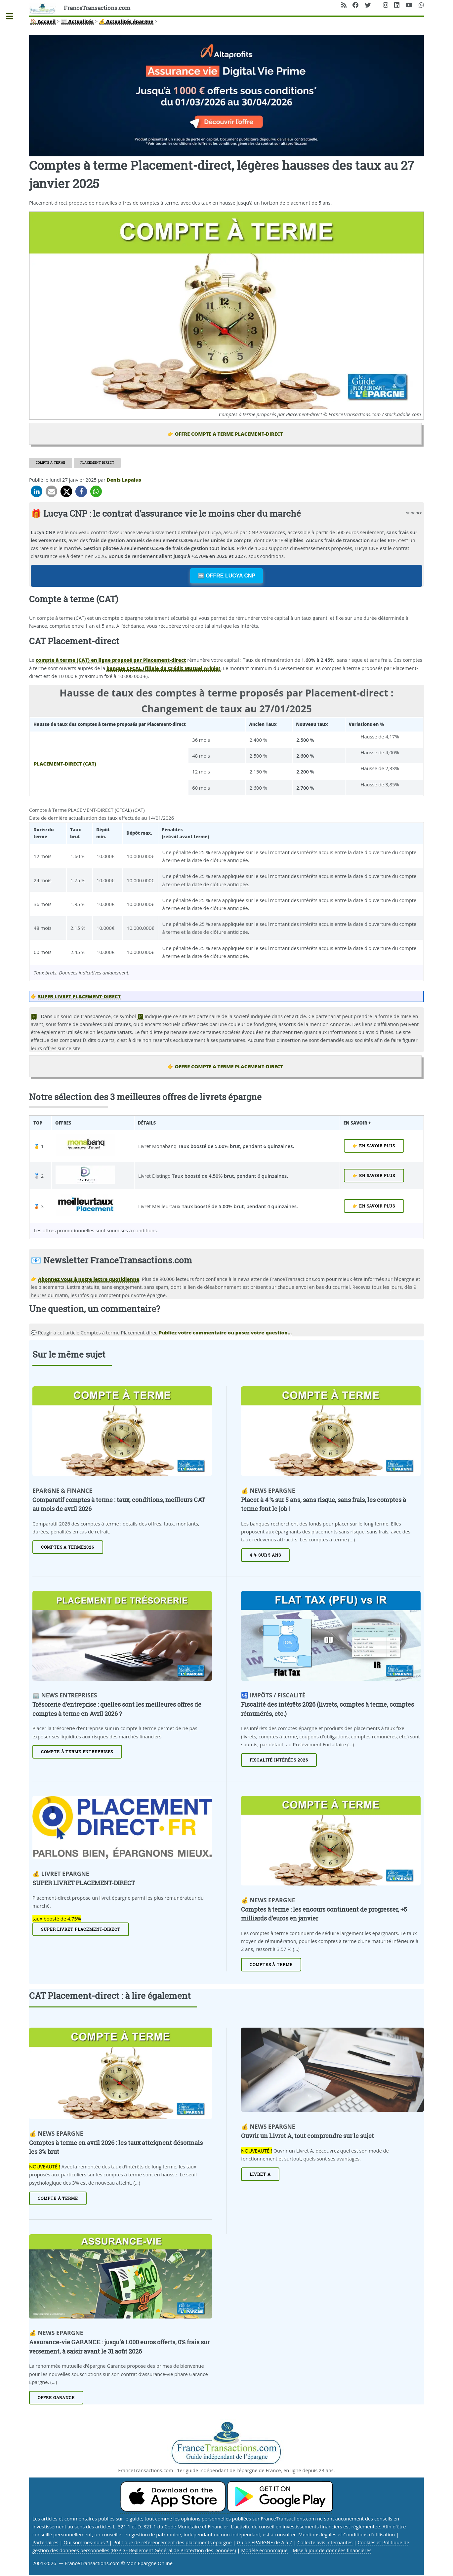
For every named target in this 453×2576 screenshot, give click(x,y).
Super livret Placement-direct (80, 1929)
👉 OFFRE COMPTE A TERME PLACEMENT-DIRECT (225, 433)
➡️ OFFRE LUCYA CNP (226, 575)
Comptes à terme (271, 1964)
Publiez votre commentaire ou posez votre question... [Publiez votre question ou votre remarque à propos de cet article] (225, 1332)
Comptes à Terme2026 (67, 1547)
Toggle (13, 16)
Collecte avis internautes (324, 2542)
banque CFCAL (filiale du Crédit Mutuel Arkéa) (163, 668)
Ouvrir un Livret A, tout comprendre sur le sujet (307, 2136)
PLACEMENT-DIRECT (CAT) (65, 763)
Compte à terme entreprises (77, 1751)
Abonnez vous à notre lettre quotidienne (88, 1279)
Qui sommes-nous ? (86, 2542)
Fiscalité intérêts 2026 (279, 1760)
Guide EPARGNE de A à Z (264, 2542)
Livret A (260, 2174)
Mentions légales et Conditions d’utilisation (346, 2534)
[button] (36, 491)
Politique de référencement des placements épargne (172, 2542)
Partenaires (45, 2542)
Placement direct (97, 462)
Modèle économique (264, 2550)
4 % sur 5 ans (265, 1555)
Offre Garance (56, 2397)
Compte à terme (50, 462)
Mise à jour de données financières (332, 2550)
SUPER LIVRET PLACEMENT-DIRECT (79, 996)
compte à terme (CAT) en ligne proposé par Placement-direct (111, 659)
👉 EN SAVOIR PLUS (373, 1145)
